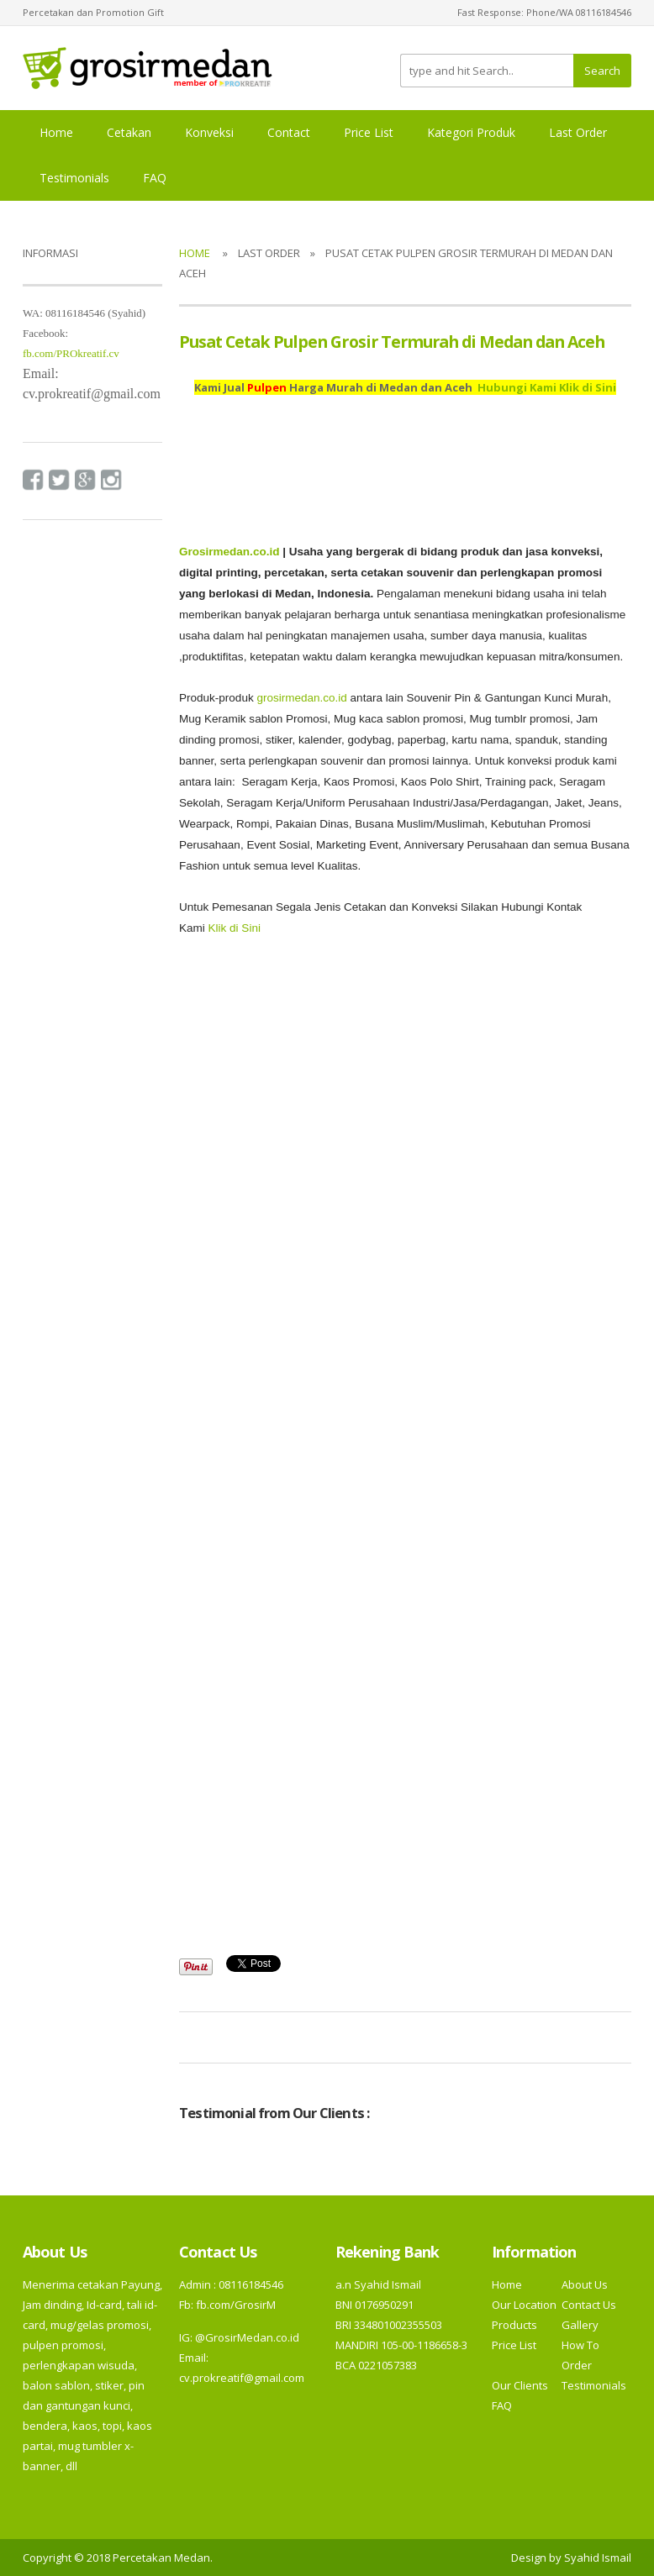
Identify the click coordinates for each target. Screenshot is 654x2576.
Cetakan (129, 132)
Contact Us (589, 2304)
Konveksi (209, 132)
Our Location (524, 2304)
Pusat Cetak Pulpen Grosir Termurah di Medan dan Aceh (391, 341)
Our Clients (520, 2385)
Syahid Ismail (597, 2557)
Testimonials (74, 178)
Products (514, 2324)
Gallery (580, 2324)
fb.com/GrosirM (234, 2304)
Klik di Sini (234, 928)
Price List (368, 132)
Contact (288, 132)
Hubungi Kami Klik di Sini (546, 387)
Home (56, 132)
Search (602, 70)
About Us (585, 2284)
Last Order (578, 132)
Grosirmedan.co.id (229, 551)
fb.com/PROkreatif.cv (71, 353)
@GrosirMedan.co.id (247, 2337)
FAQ (154, 178)
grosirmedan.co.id (301, 697)
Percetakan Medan (161, 2557)
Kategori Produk (471, 132)
